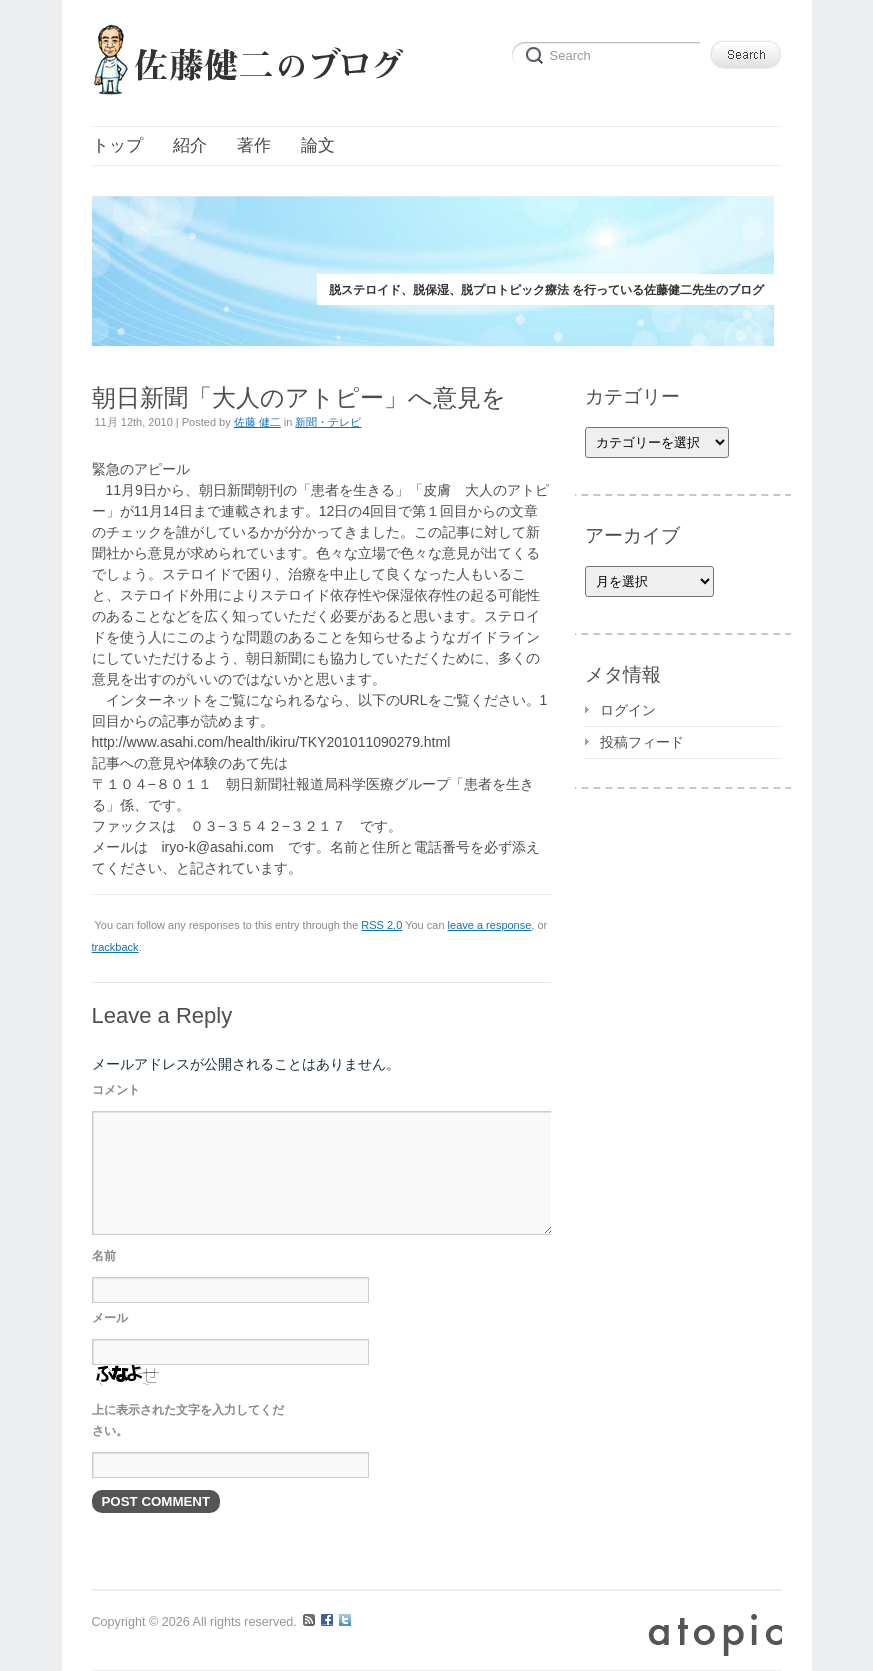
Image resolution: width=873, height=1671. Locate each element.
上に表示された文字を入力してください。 (188, 1420)
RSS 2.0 (381, 925)
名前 (104, 1256)
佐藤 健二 (257, 422)
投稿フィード (642, 742)
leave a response (490, 925)
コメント (116, 1090)
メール (110, 1318)
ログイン (628, 710)
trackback (115, 947)
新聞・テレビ (328, 422)
